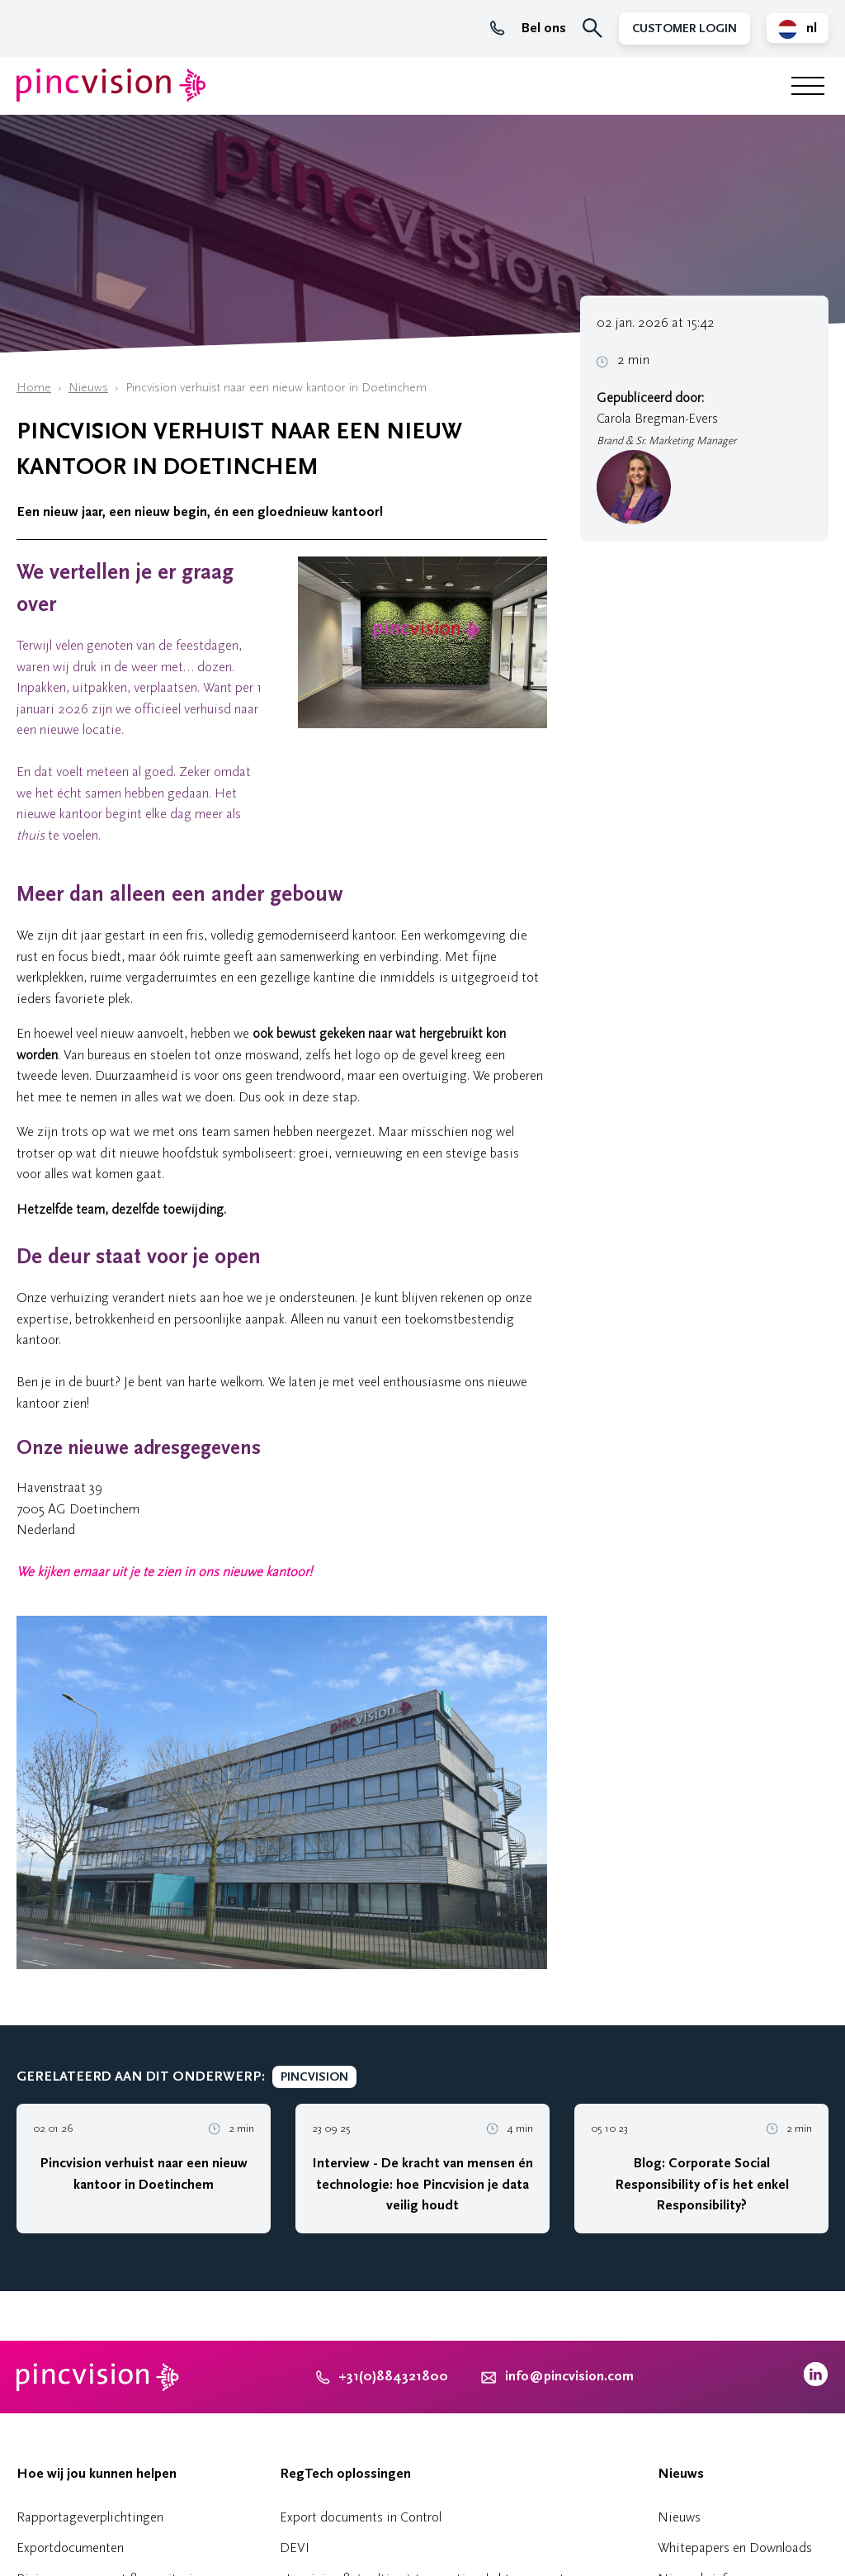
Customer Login (684, 28)
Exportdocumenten (70, 2547)
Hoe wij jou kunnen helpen (97, 2473)
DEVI (294, 2547)
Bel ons (528, 28)
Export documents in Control (360, 2517)
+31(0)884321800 (382, 2376)
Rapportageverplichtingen (90, 2517)
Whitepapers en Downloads (735, 2547)
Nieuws (88, 388)
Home (34, 388)
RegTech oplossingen (345, 2473)
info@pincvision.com (569, 2376)
